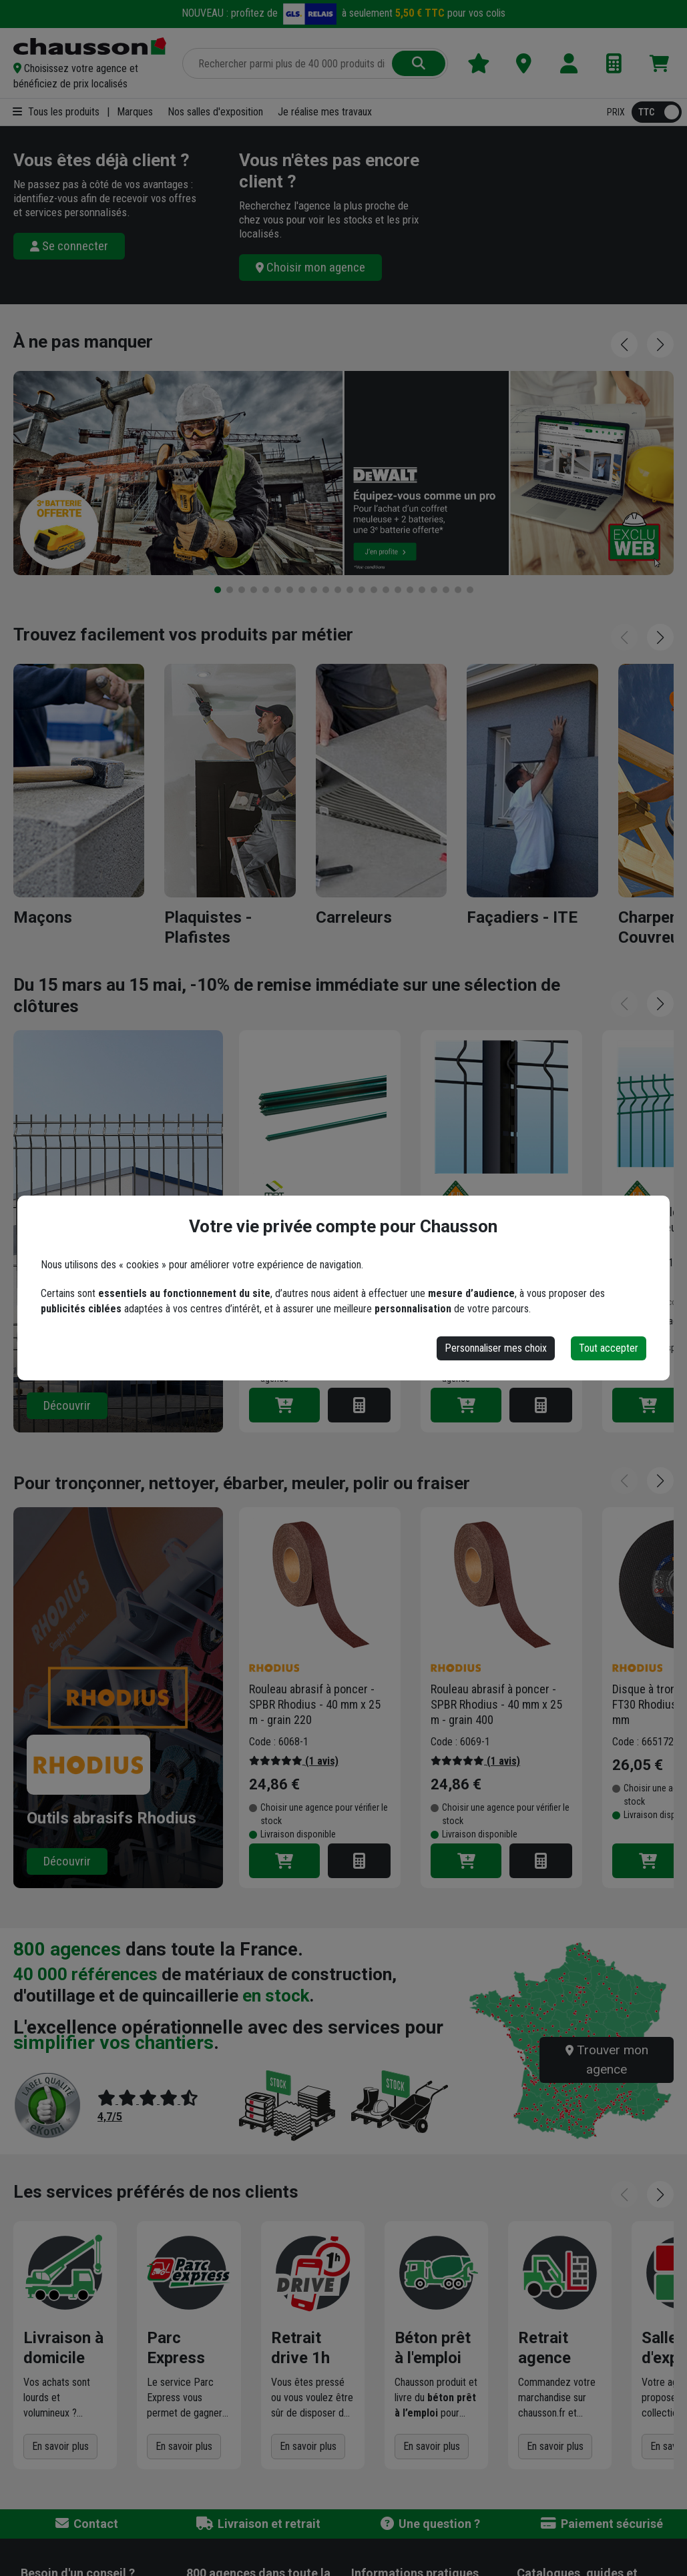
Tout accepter (608, 1348)
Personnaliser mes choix (496, 1348)
